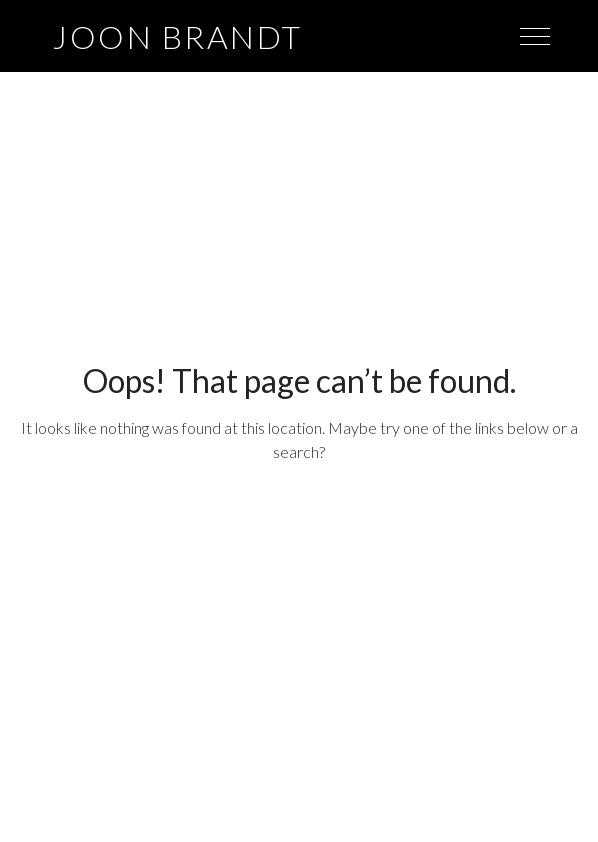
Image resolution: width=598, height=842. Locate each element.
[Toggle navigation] (535, 35)
